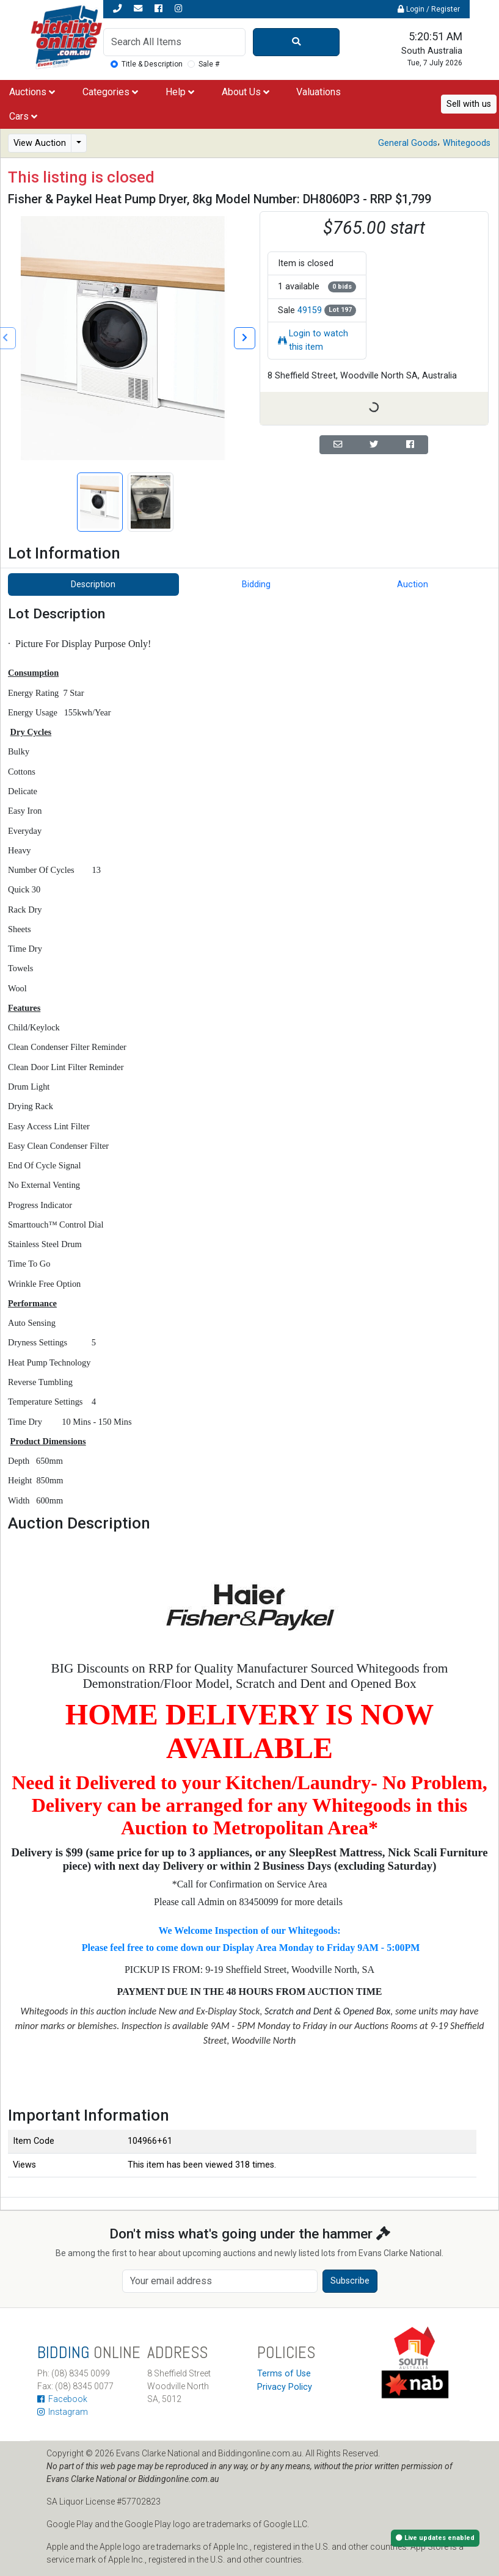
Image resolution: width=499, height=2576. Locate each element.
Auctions (32, 92)
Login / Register (429, 9)
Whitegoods (466, 143)
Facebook (62, 2399)
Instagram (62, 2412)
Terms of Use (284, 2373)
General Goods (407, 143)
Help (180, 92)
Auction (412, 584)
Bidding (256, 584)
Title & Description (152, 64)
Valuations (318, 92)
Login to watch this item (313, 340)
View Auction (39, 143)
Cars (23, 116)
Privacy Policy (284, 2387)
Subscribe (350, 2281)
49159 (309, 310)
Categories (110, 92)
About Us (245, 92)
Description (93, 584)
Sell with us (468, 104)
